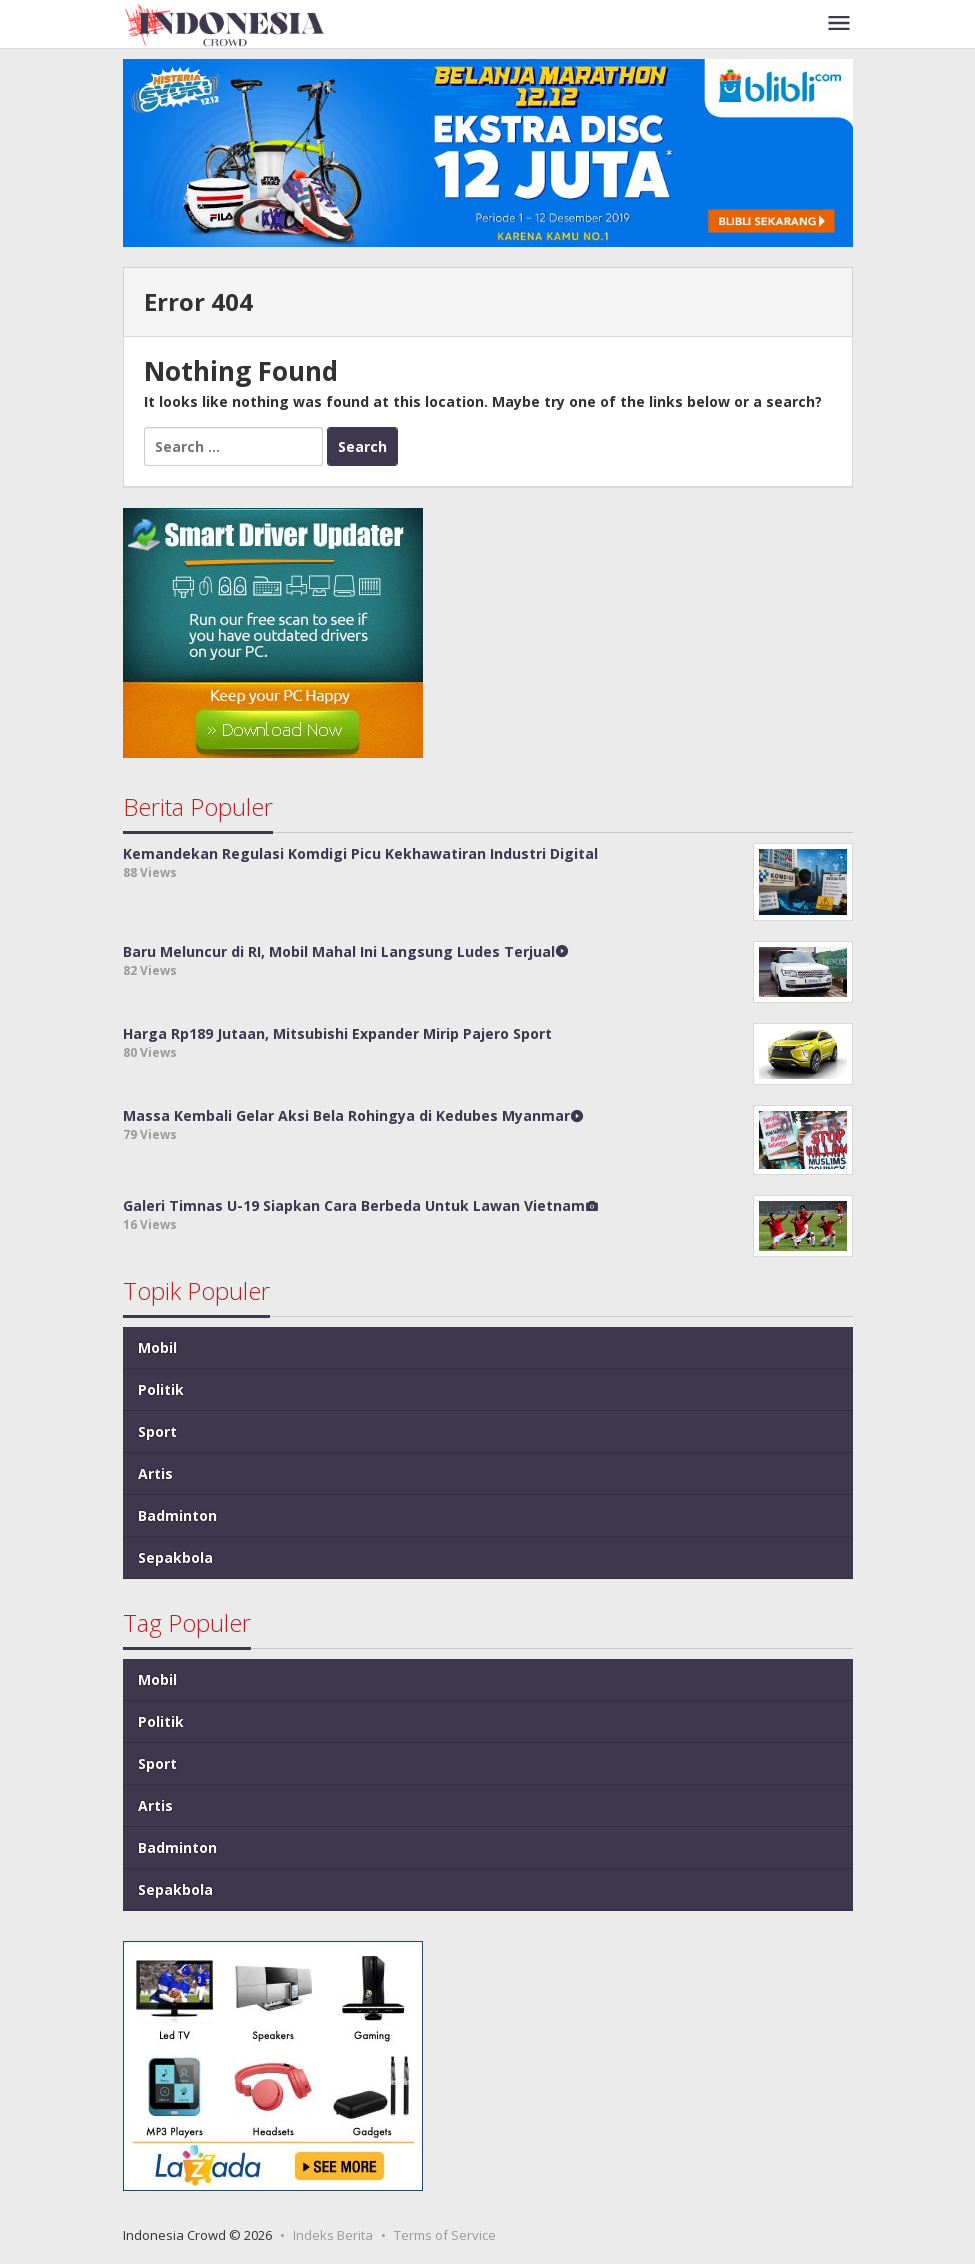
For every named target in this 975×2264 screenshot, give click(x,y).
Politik (161, 1389)
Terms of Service (445, 2235)
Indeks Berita (333, 2235)
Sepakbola (175, 1557)
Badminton (177, 1515)
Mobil (157, 1347)
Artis (155, 1473)
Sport (157, 1431)
